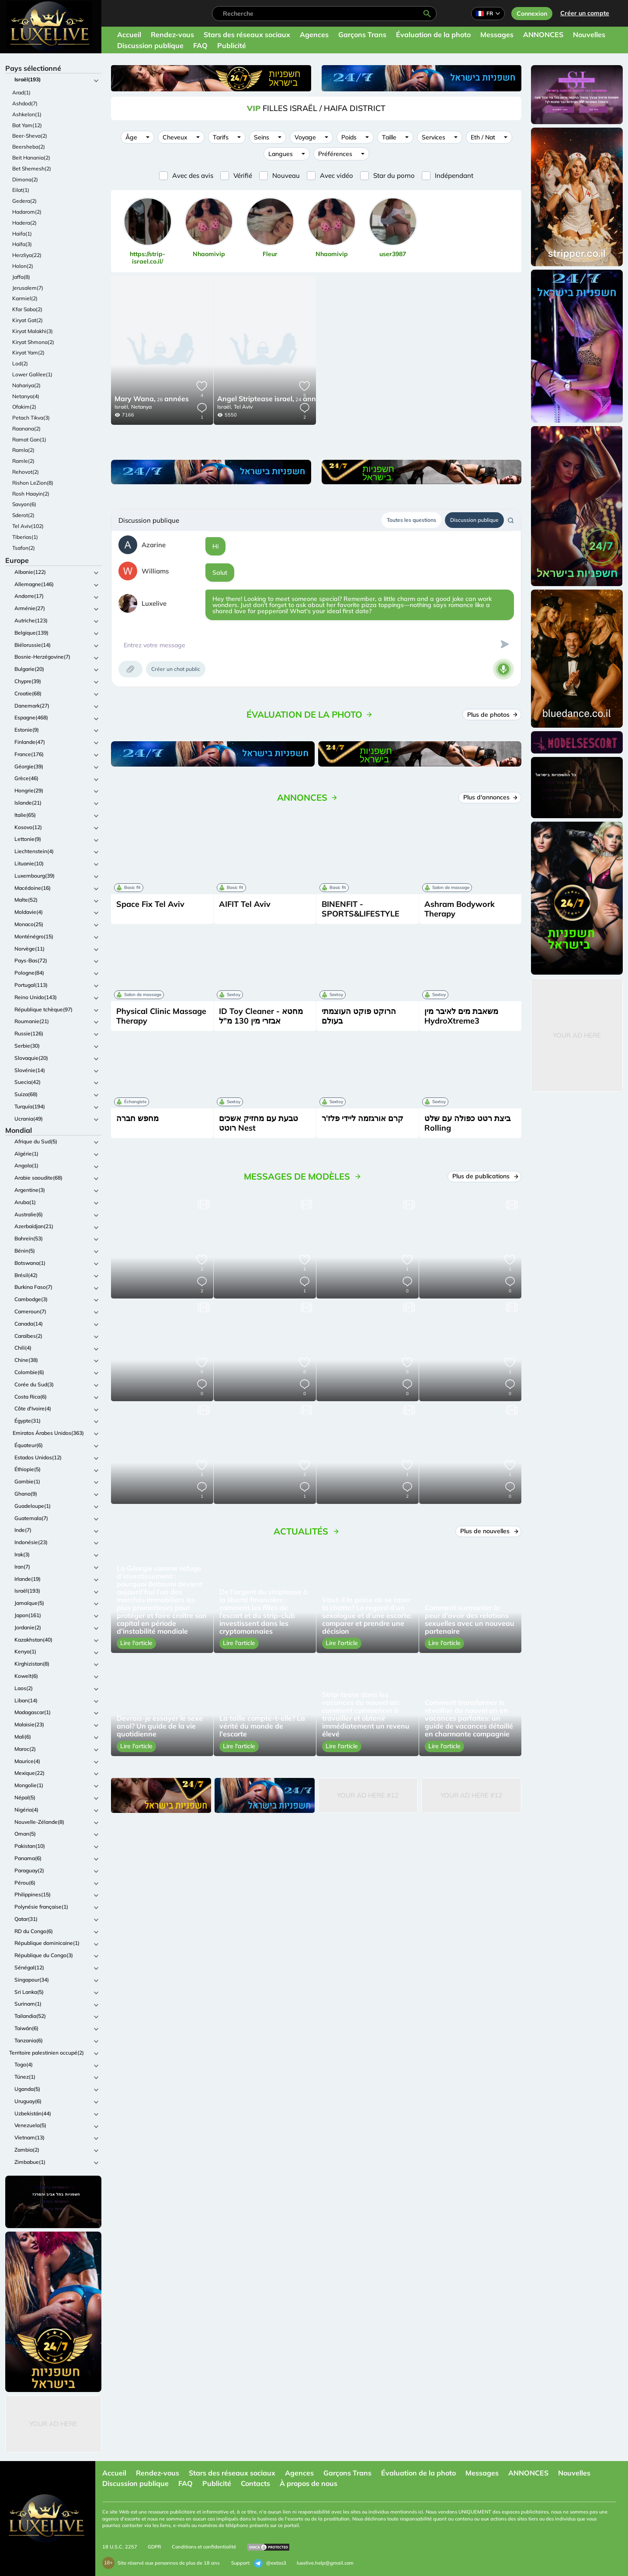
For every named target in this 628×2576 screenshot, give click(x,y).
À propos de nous (308, 2483)
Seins (261, 137)
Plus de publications (485, 1176)
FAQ (200, 45)
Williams (155, 571)
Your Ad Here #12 (368, 1795)
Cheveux (175, 137)
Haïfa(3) (22, 244)
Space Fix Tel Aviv (150, 904)
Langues (280, 154)
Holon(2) (22, 266)
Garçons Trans (362, 34)
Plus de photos (492, 715)
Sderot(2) (23, 515)
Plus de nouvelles (489, 1531)
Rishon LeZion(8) (32, 482)
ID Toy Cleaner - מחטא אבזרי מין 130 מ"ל (261, 1016)
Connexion (532, 13)
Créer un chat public (175, 669)
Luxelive (154, 603)
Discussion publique (150, 45)
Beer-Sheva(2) (29, 135)
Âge (131, 137)
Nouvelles (589, 34)
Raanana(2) (26, 428)
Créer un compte (584, 13)
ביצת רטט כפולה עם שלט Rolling (467, 1123)
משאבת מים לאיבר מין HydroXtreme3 (461, 1016)
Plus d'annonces (490, 797)
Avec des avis (192, 175)
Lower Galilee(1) (32, 374)
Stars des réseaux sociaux (247, 34)
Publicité (231, 45)
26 (151, 399)
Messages (497, 34)
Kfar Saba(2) (27, 309)
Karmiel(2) (25, 298)
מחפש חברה (137, 1118)
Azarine (154, 545)
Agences (314, 34)
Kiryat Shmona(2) (33, 342)
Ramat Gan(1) (29, 439)
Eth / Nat (483, 137)
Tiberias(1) (25, 537)
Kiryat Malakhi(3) (32, 331)
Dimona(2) (25, 179)
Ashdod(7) (25, 103)
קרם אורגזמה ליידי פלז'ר (362, 1118)
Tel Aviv (243, 406)
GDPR (154, 2547)
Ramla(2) (23, 450)
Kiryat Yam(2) (28, 352)
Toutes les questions (411, 520)
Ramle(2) (23, 461)
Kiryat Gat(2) (27, 320)
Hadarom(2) (27, 211)
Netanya (141, 406)
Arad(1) (21, 92)
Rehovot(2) (25, 472)
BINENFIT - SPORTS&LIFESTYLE (360, 909)
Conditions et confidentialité (204, 2547)
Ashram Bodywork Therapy (459, 909)
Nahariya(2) (26, 385)
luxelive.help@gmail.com (325, 2563)
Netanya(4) (25, 396)
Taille (389, 137)
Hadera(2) (24, 222)
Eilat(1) (20, 190)
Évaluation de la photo (433, 34)
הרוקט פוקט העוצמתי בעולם (359, 1016)
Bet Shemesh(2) (31, 168)
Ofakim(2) (24, 406)
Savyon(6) (24, 504)
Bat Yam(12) (27, 125)
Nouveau (286, 175)
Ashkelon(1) (27, 114)
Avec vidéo (336, 175)
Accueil (129, 34)
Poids (349, 137)
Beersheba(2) (28, 146)
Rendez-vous (172, 34)
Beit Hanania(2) (31, 157)
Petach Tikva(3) (31, 417)
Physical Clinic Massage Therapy (161, 1016)
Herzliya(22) (27, 255)
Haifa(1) (22, 233)
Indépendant (454, 175)
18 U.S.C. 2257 (119, 2547)
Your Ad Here (53, 2424)
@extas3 (270, 2563)
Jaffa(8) (21, 277)
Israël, (121, 406)
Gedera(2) (24, 201)
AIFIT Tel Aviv (245, 904)
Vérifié (242, 175)
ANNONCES (543, 34)
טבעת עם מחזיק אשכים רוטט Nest (258, 1123)
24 (272, 399)
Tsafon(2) (23, 548)
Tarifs (221, 137)
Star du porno (394, 175)
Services (433, 137)
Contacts (255, 2483)
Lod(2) (20, 363)
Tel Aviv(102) (28, 526)
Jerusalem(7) (27, 288)
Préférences (335, 154)
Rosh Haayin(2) (30, 493)
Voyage (305, 137)
